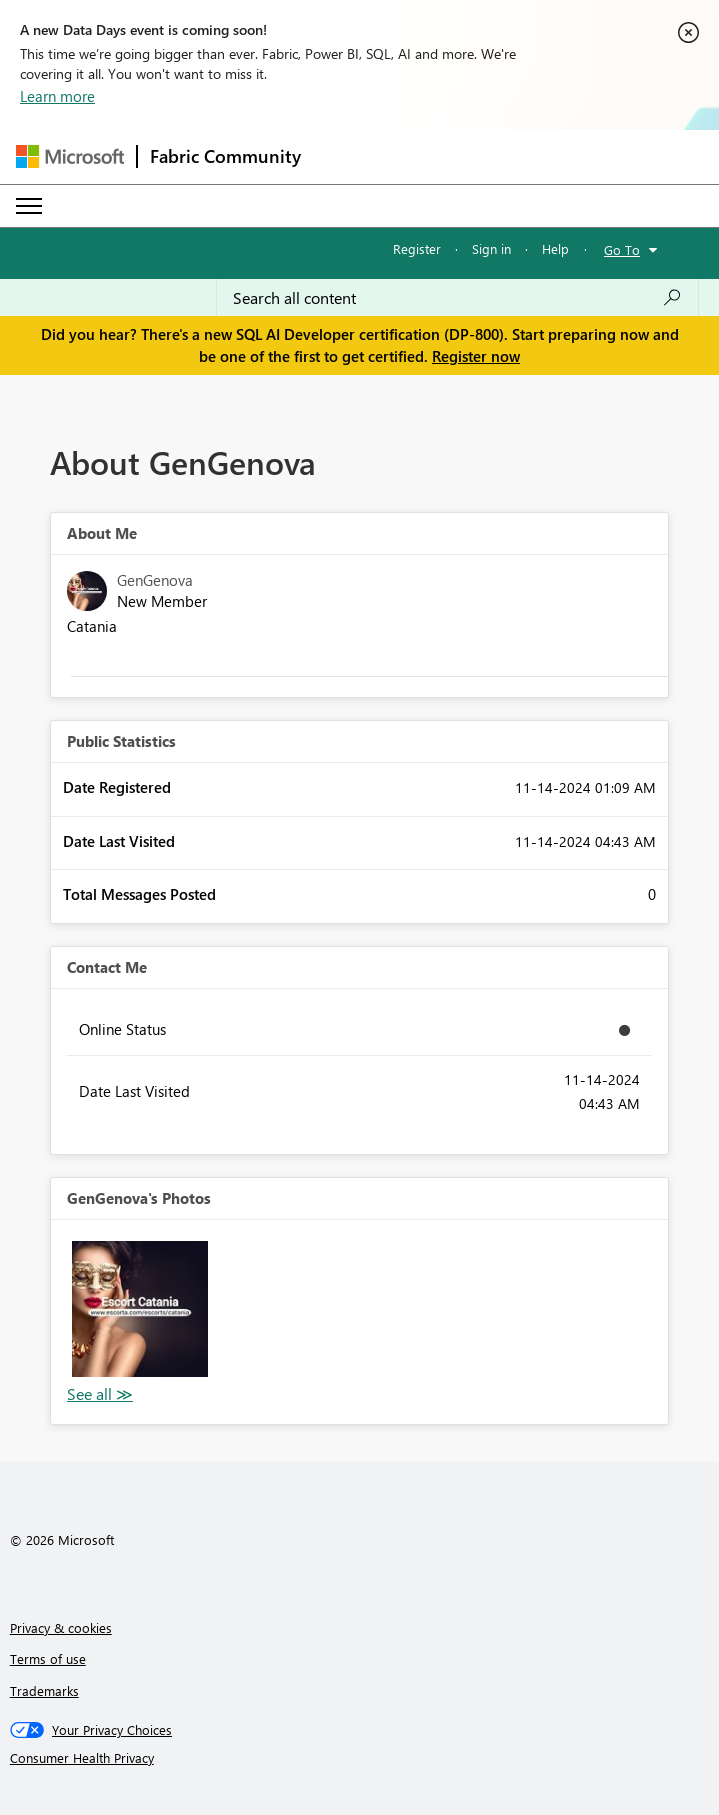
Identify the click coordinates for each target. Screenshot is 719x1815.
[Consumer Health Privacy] (360, 1758)
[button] (140, 1309)
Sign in (491, 248)
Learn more (57, 96)
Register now (476, 356)
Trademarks (44, 1690)
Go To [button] (622, 249)
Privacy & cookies (61, 1627)
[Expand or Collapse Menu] (29, 206)
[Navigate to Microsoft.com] (70, 156)
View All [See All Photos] (100, 1394)
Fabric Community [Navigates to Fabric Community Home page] (225, 156)
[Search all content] (457, 298)
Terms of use (48, 1658)
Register (417, 248)
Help (555, 248)
